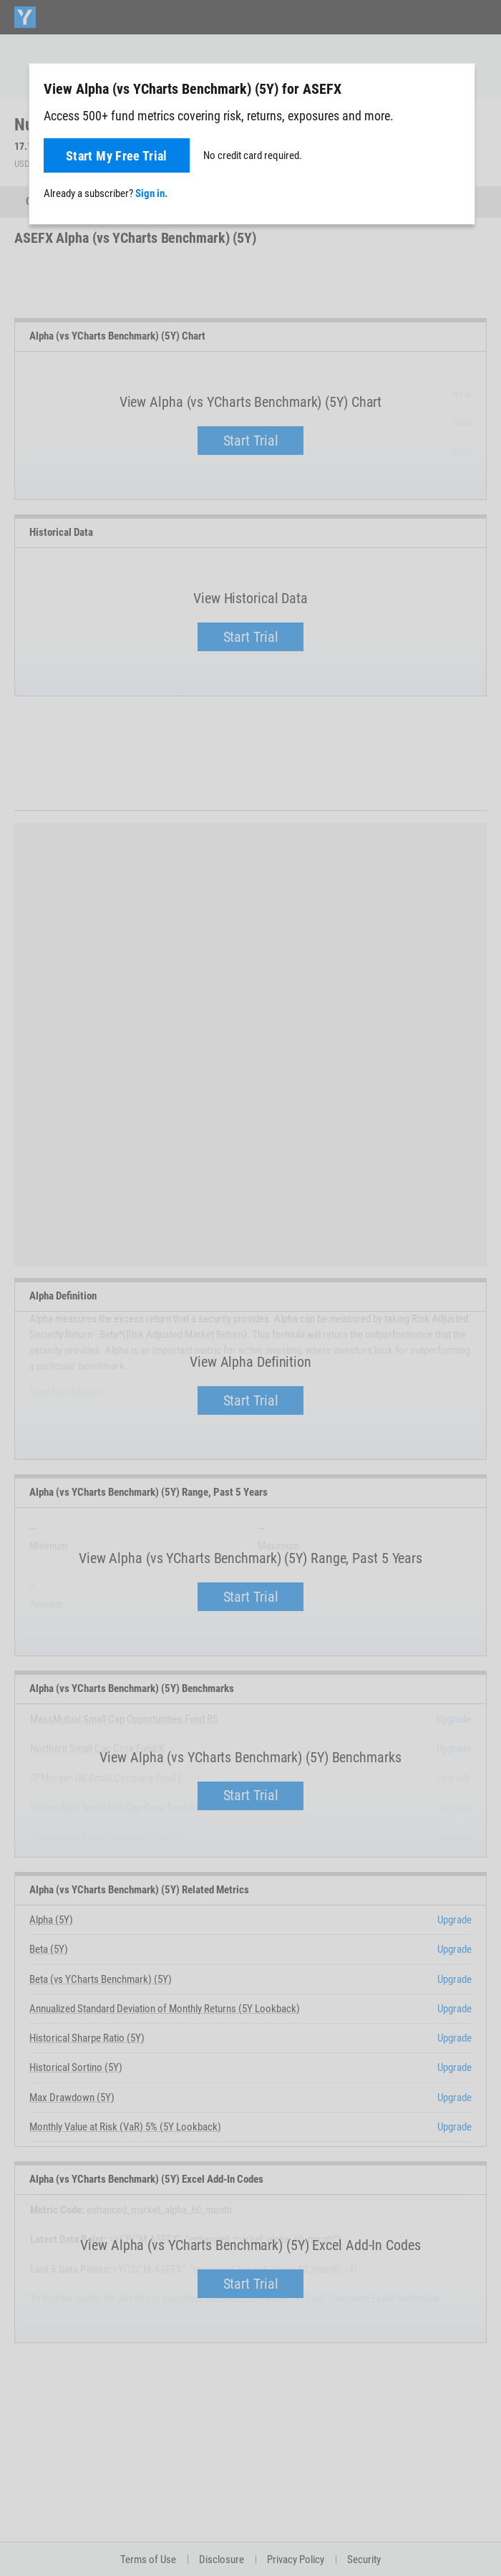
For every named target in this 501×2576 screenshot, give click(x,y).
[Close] (456, 88)
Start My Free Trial (116, 155)
